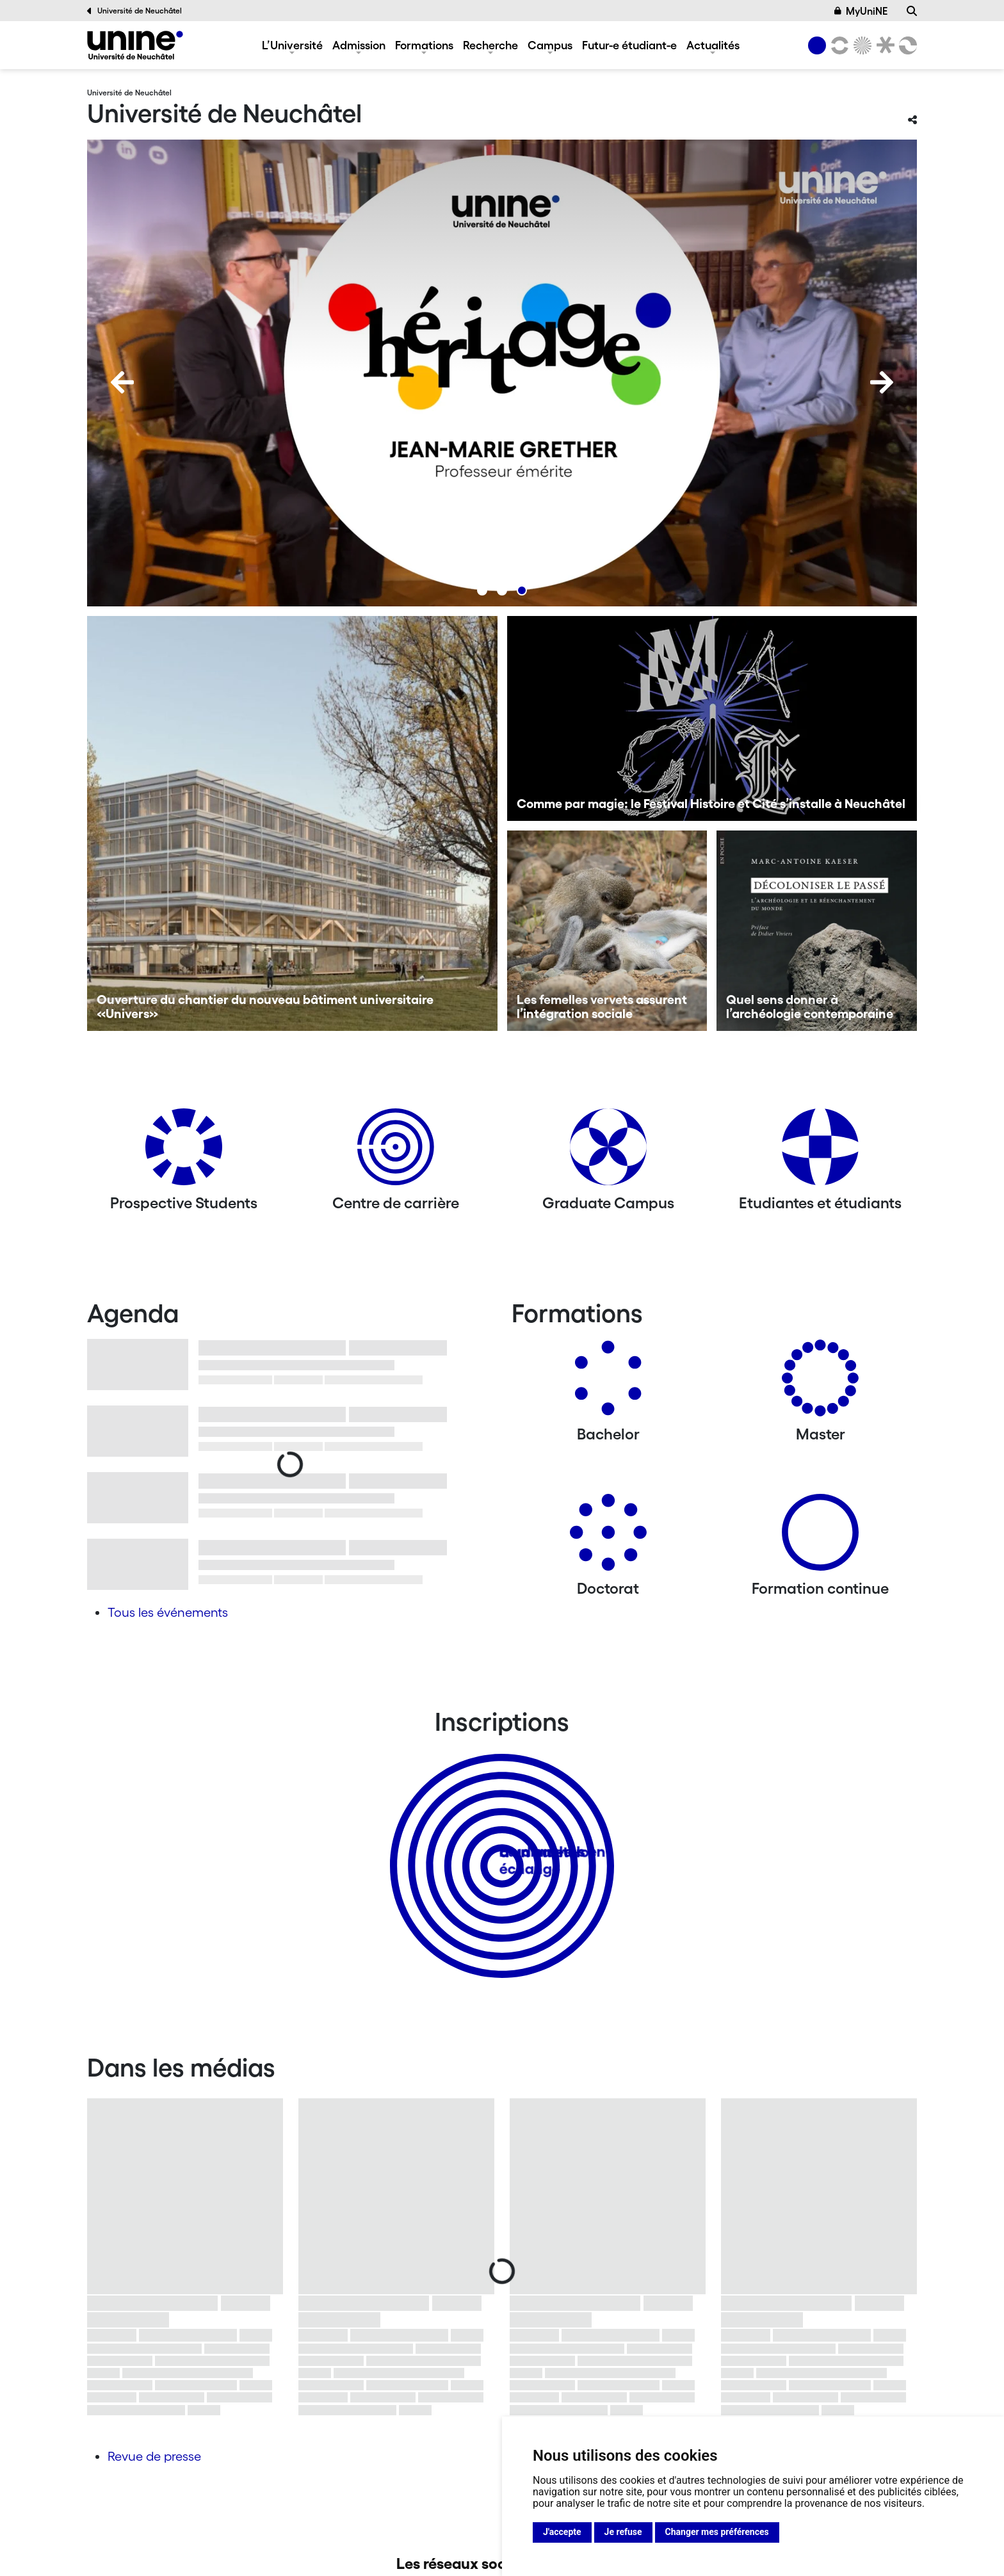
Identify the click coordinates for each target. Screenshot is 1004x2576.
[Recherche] (912, 11)
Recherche (490, 44)
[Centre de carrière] (396, 1151)
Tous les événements (168, 1612)
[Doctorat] (608, 1537)
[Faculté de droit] (883, 45)
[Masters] (820, 1383)
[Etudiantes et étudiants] (820, 1151)
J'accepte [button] (562, 2532)
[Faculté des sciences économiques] (906, 45)
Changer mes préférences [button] (717, 2532)
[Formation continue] (820, 1537)
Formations (424, 44)
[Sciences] (860, 45)
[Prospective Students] (184, 1151)
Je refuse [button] (623, 2532)
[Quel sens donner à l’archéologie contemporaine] (817, 930)
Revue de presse (154, 2456)
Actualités (713, 44)
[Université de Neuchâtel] (135, 45)
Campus (550, 44)
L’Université (292, 44)
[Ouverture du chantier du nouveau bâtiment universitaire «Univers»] (292, 823)
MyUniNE (861, 11)
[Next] (881, 382)
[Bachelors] (608, 1383)
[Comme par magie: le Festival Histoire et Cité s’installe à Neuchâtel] (712, 718)
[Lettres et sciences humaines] (837, 45)
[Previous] (122, 382)
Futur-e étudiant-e (629, 44)
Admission (358, 44)
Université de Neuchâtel (134, 11)
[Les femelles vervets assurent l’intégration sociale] (607, 930)
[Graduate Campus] (608, 1151)
